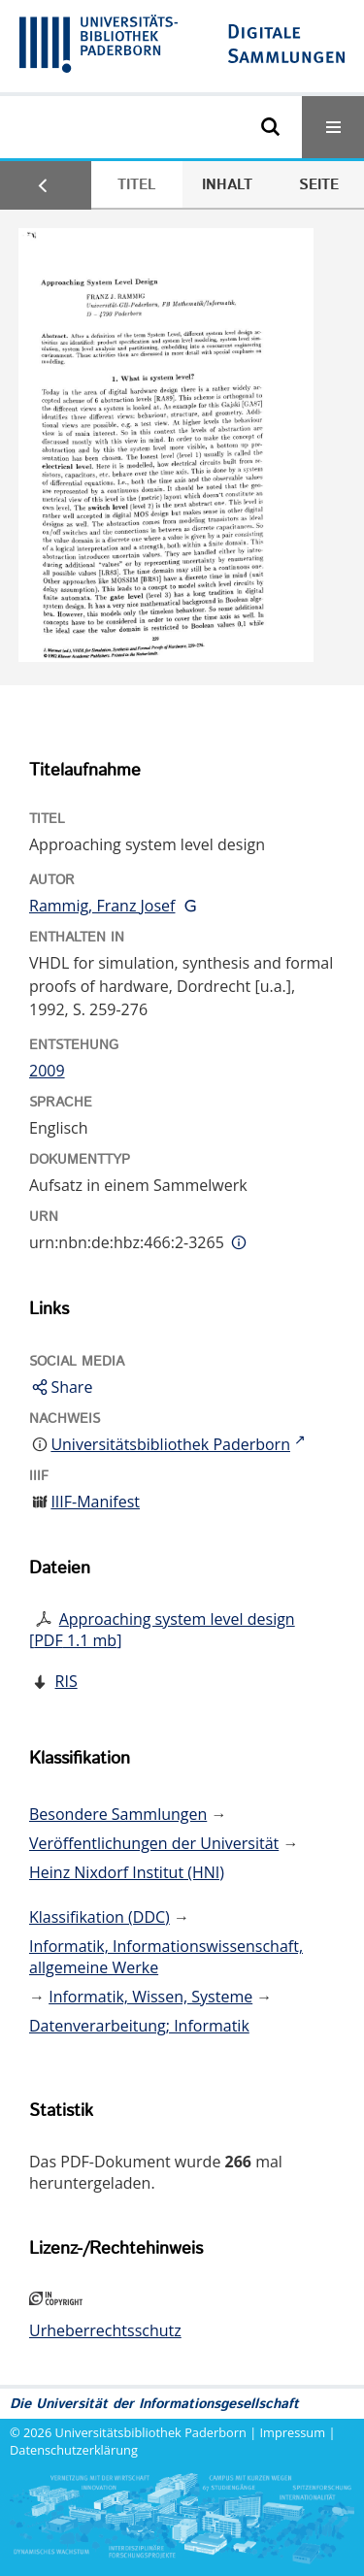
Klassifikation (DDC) (99, 1917)
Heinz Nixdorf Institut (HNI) (126, 1872)
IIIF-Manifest (95, 1501)
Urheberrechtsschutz (105, 2330)
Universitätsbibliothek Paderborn (151, 2432)
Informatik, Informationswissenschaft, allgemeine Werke (166, 1956)
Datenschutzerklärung (74, 2450)
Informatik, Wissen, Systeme (150, 1996)
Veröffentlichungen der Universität (154, 1843)
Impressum (293, 2432)
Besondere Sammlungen (118, 1814)
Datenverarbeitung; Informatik (139, 2025)
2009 (47, 1070)
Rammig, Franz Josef (102, 905)
